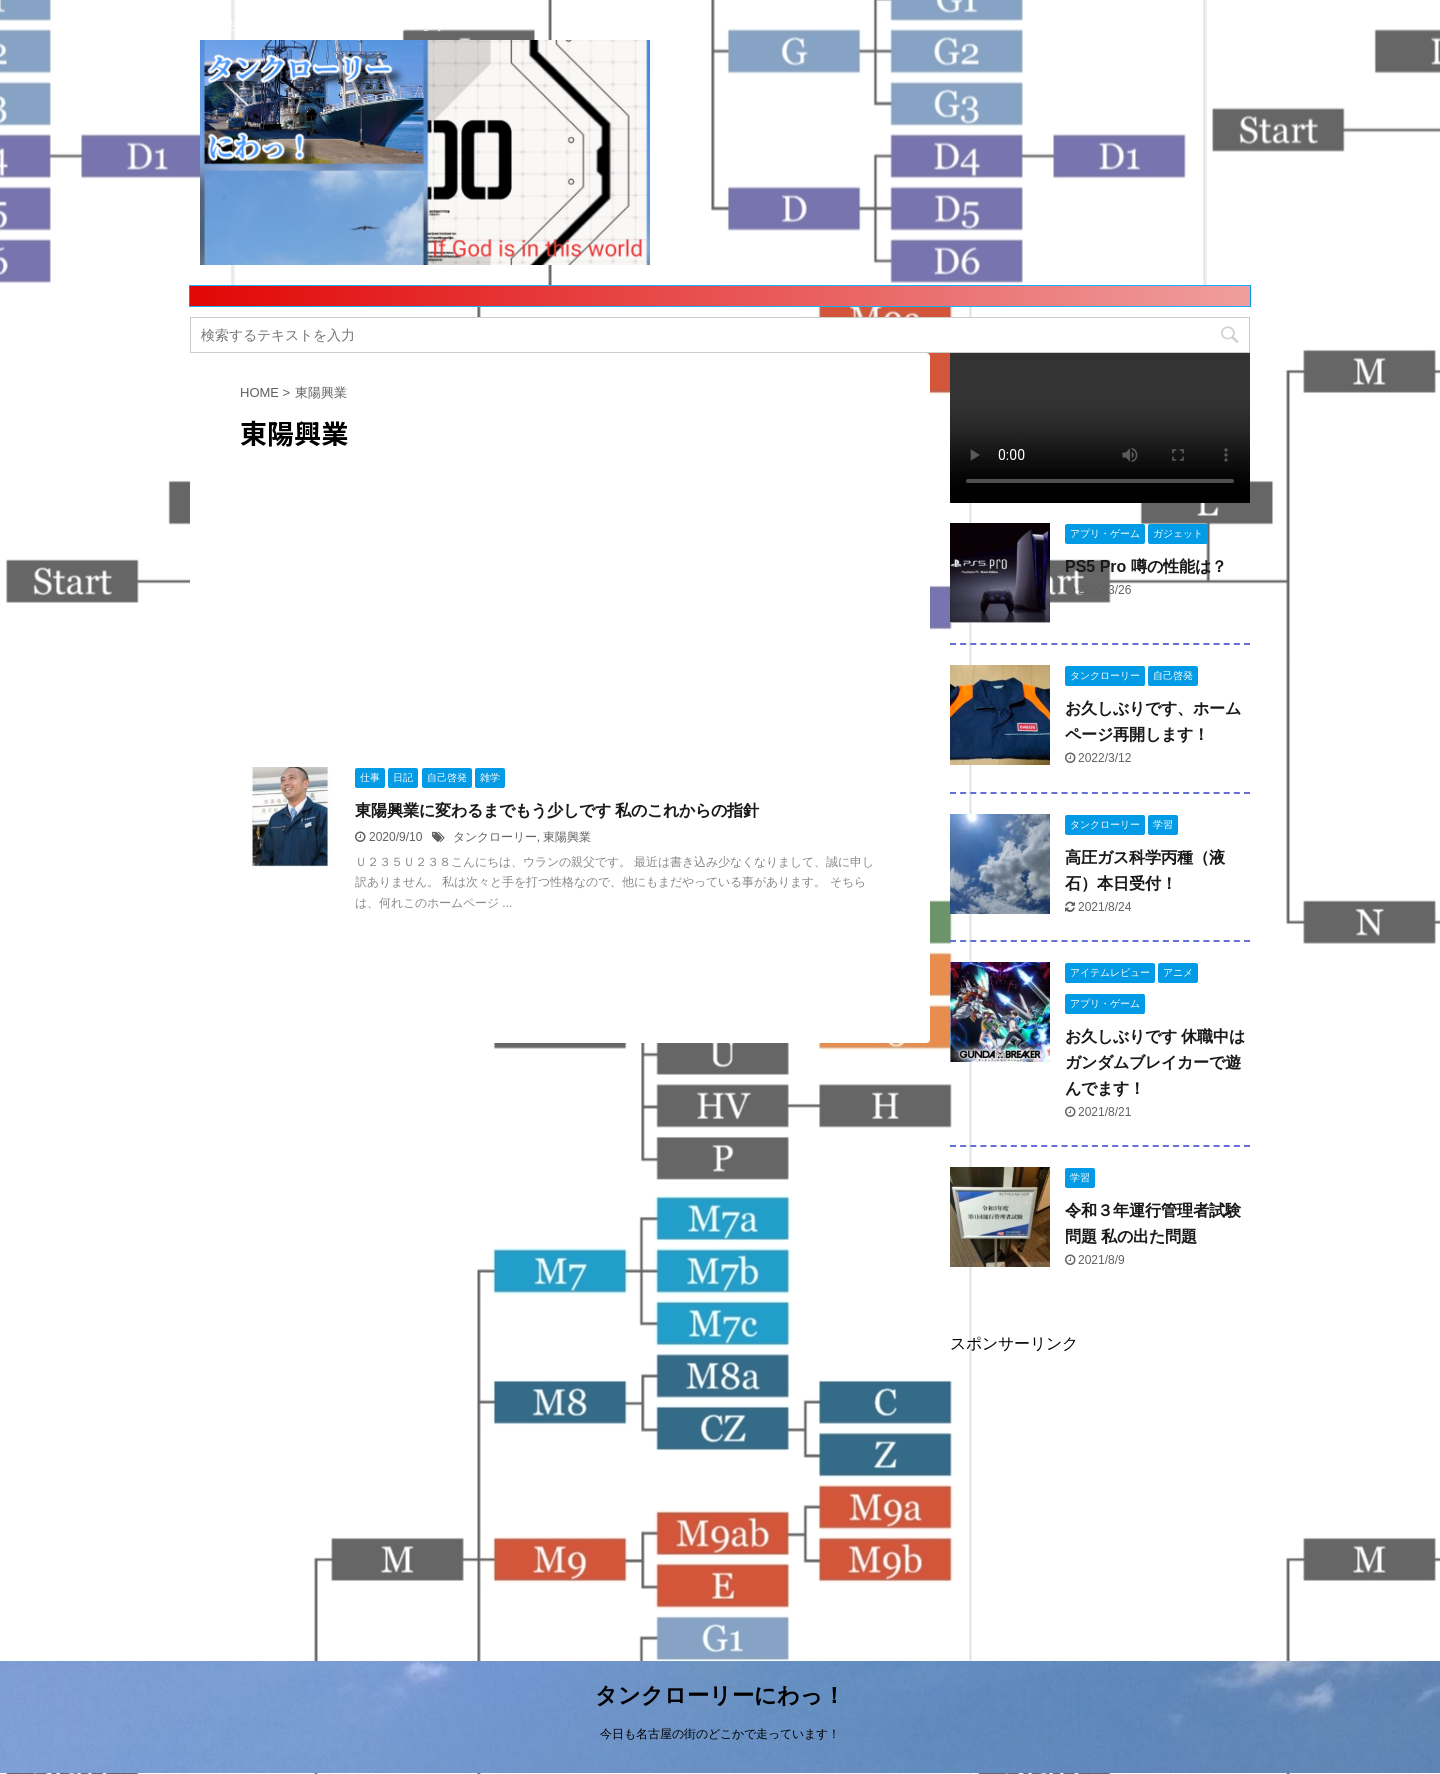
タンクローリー (495, 837)
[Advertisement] (390, 588)
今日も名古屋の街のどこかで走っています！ (720, 1734)
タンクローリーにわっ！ (720, 1695)
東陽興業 (567, 837)
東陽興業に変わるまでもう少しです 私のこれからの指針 (557, 810)
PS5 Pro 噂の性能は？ (1146, 566)
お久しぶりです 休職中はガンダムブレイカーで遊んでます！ (1155, 1062)
